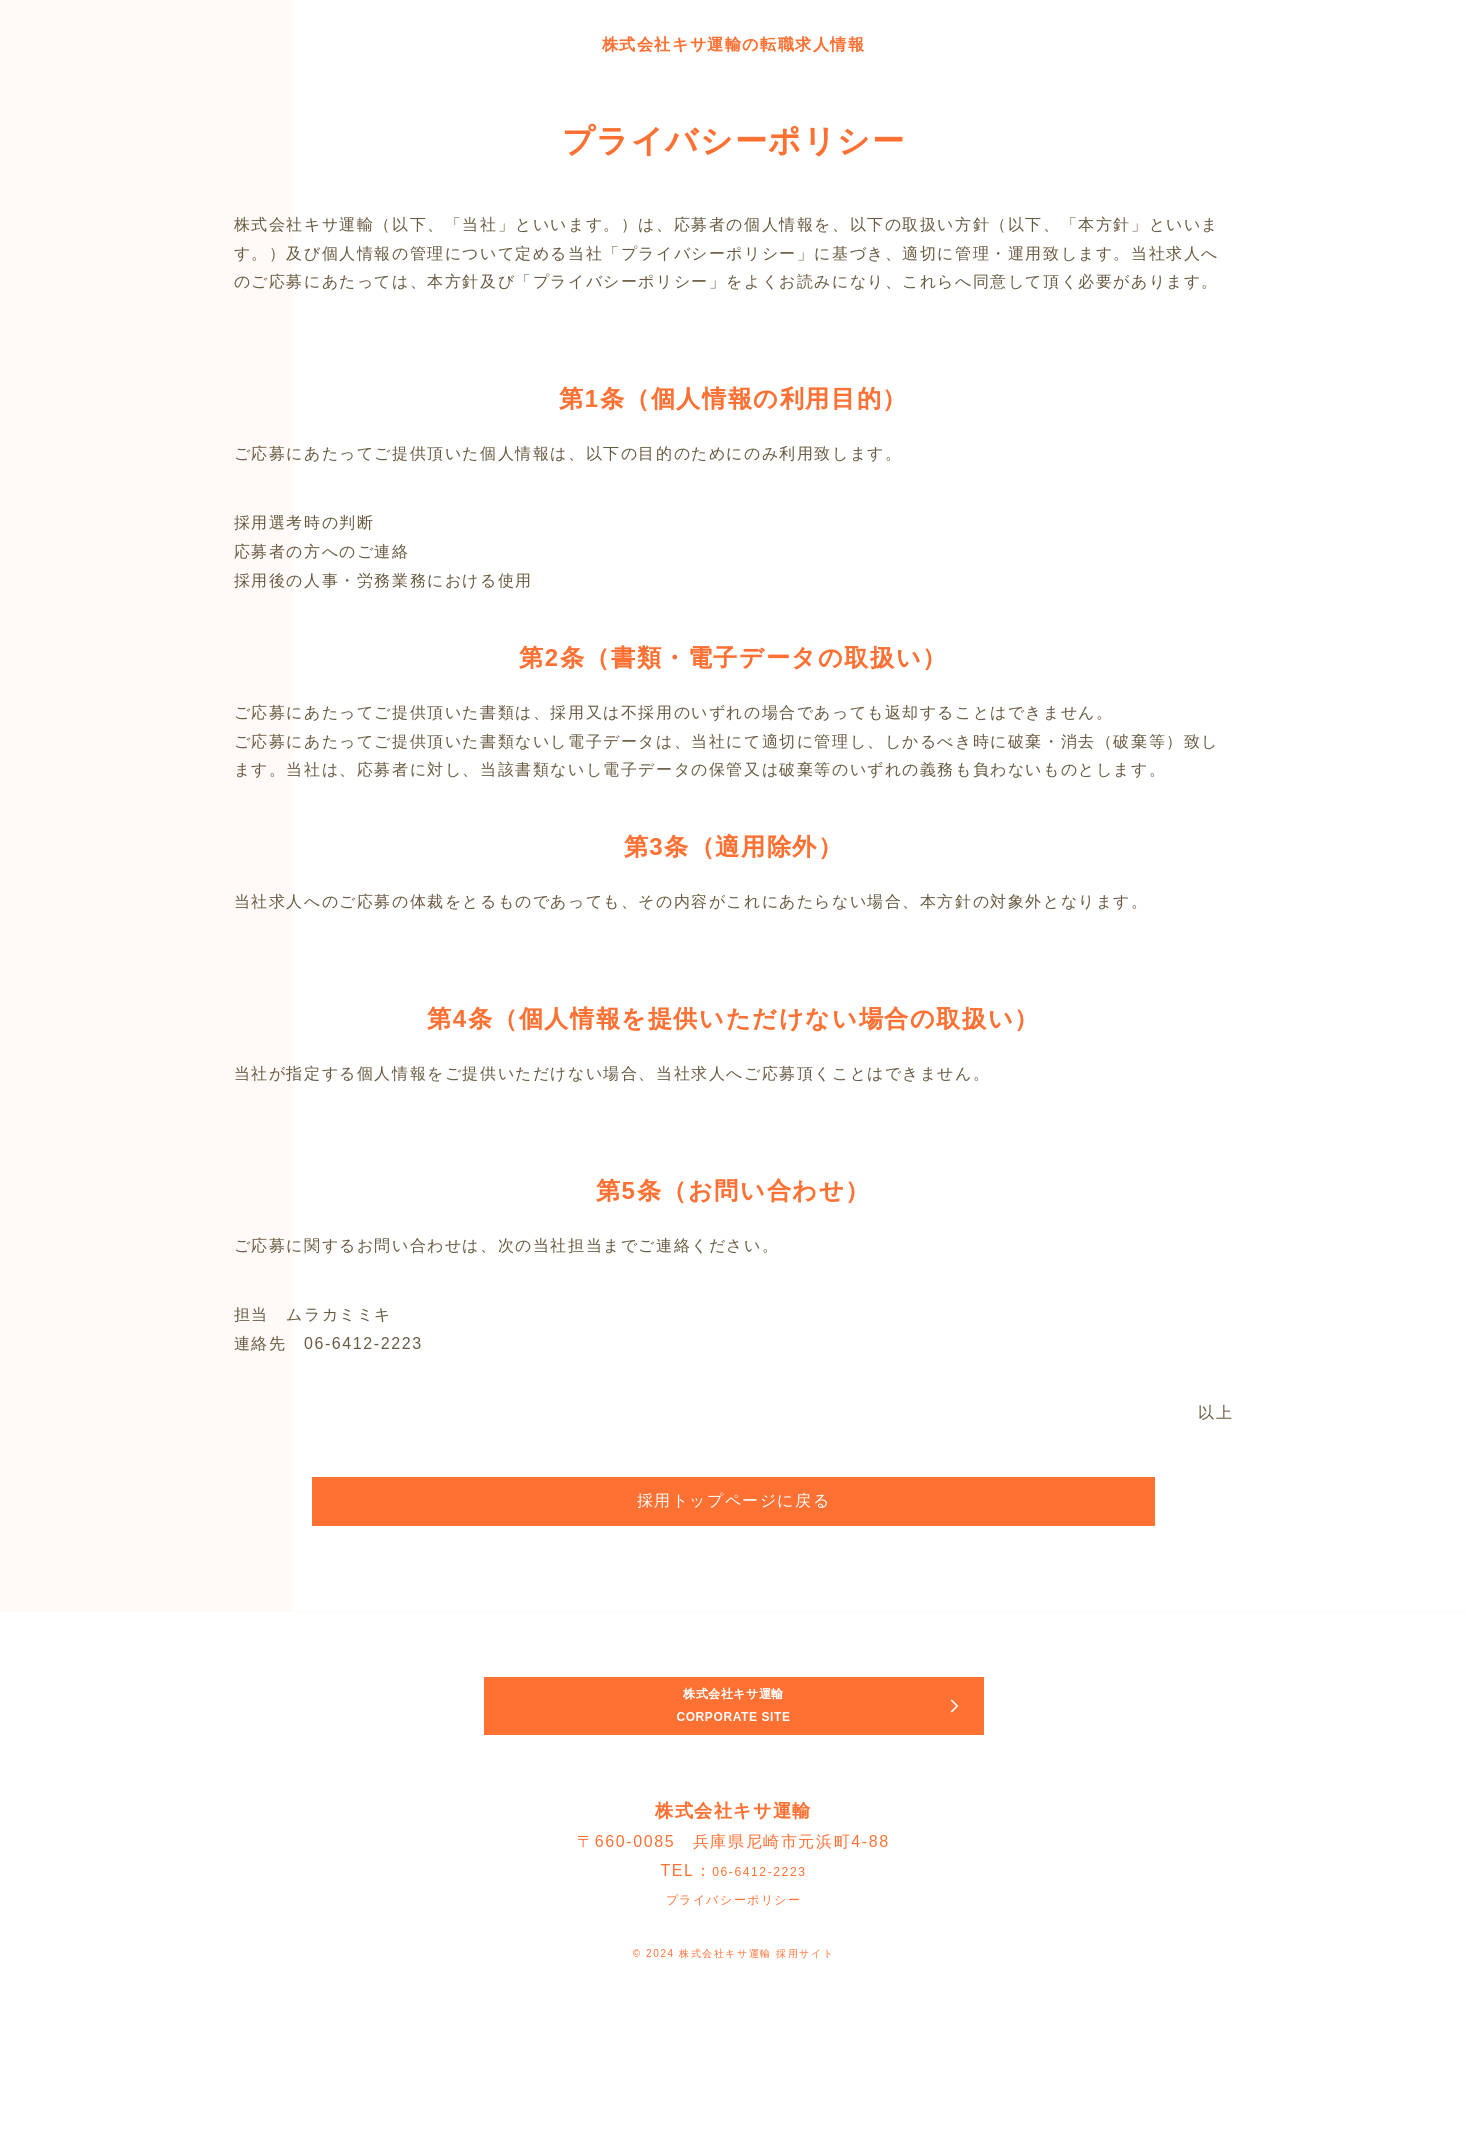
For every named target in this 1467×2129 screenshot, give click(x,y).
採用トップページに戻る (734, 1500)
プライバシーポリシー (734, 1973)
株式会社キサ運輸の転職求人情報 (733, 41)
